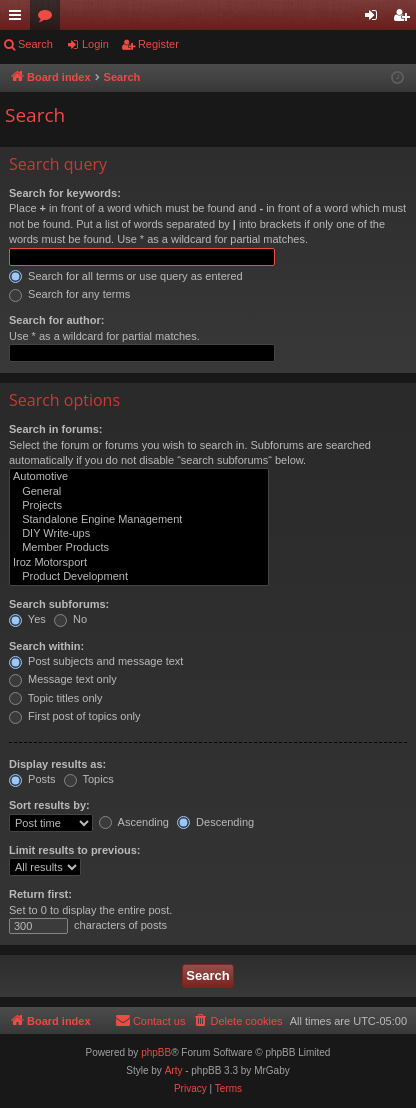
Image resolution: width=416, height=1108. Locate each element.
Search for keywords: (65, 193)
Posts (32, 779)
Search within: (46, 646)
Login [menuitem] (375, 19)
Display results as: (57, 764)
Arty (174, 1070)
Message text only (63, 679)
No (70, 619)
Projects (139, 506)
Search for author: (56, 320)
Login (95, 44)
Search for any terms (69, 294)
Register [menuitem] (405, 19)
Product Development (139, 577)
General (139, 492)
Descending (215, 822)
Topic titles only (55, 698)
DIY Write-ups (139, 534)
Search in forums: (56, 429)
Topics (89, 779)
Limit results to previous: (74, 850)
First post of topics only (75, 716)
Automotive (139, 477)
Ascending (134, 822)
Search (35, 44)
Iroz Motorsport (139, 563)
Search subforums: (59, 604)
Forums (49, 19)
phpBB (156, 1052)
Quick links (19, 19)
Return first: (40, 894)
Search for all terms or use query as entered (126, 276)
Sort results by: (49, 805)
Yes (27, 619)
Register (158, 44)
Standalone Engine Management (139, 520)
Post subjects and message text (96, 661)
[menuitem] (237, 1021)
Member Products (139, 548)
